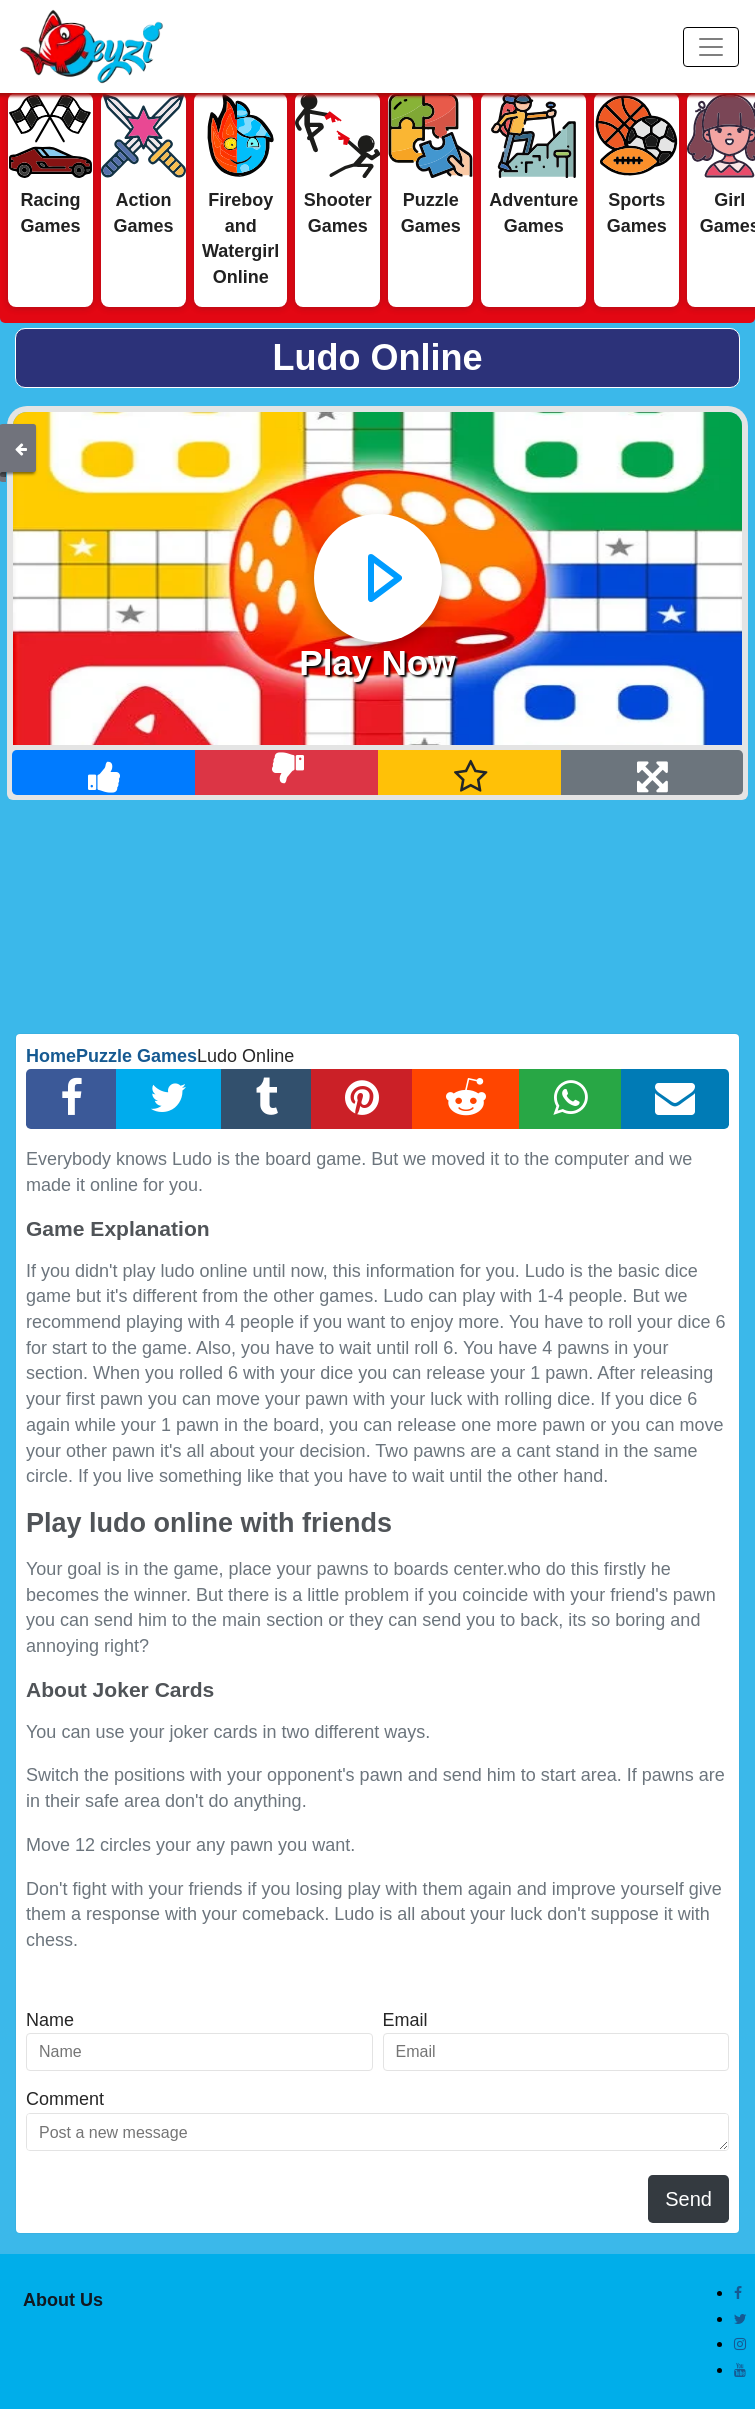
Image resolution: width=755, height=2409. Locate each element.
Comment (65, 2099)
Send (688, 2199)
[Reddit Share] (466, 1099)
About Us (63, 2300)
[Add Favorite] (470, 772)
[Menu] (711, 47)
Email (405, 2020)
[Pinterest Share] (362, 1099)
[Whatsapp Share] (570, 1099)
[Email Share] (675, 1099)
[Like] (104, 772)
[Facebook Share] (71, 1099)
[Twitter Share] (168, 1099)
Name (50, 2020)
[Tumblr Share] (266, 1099)
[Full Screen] (652, 772)
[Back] (21, 448)
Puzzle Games (136, 1056)
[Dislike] (287, 772)
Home (51, 1056)
